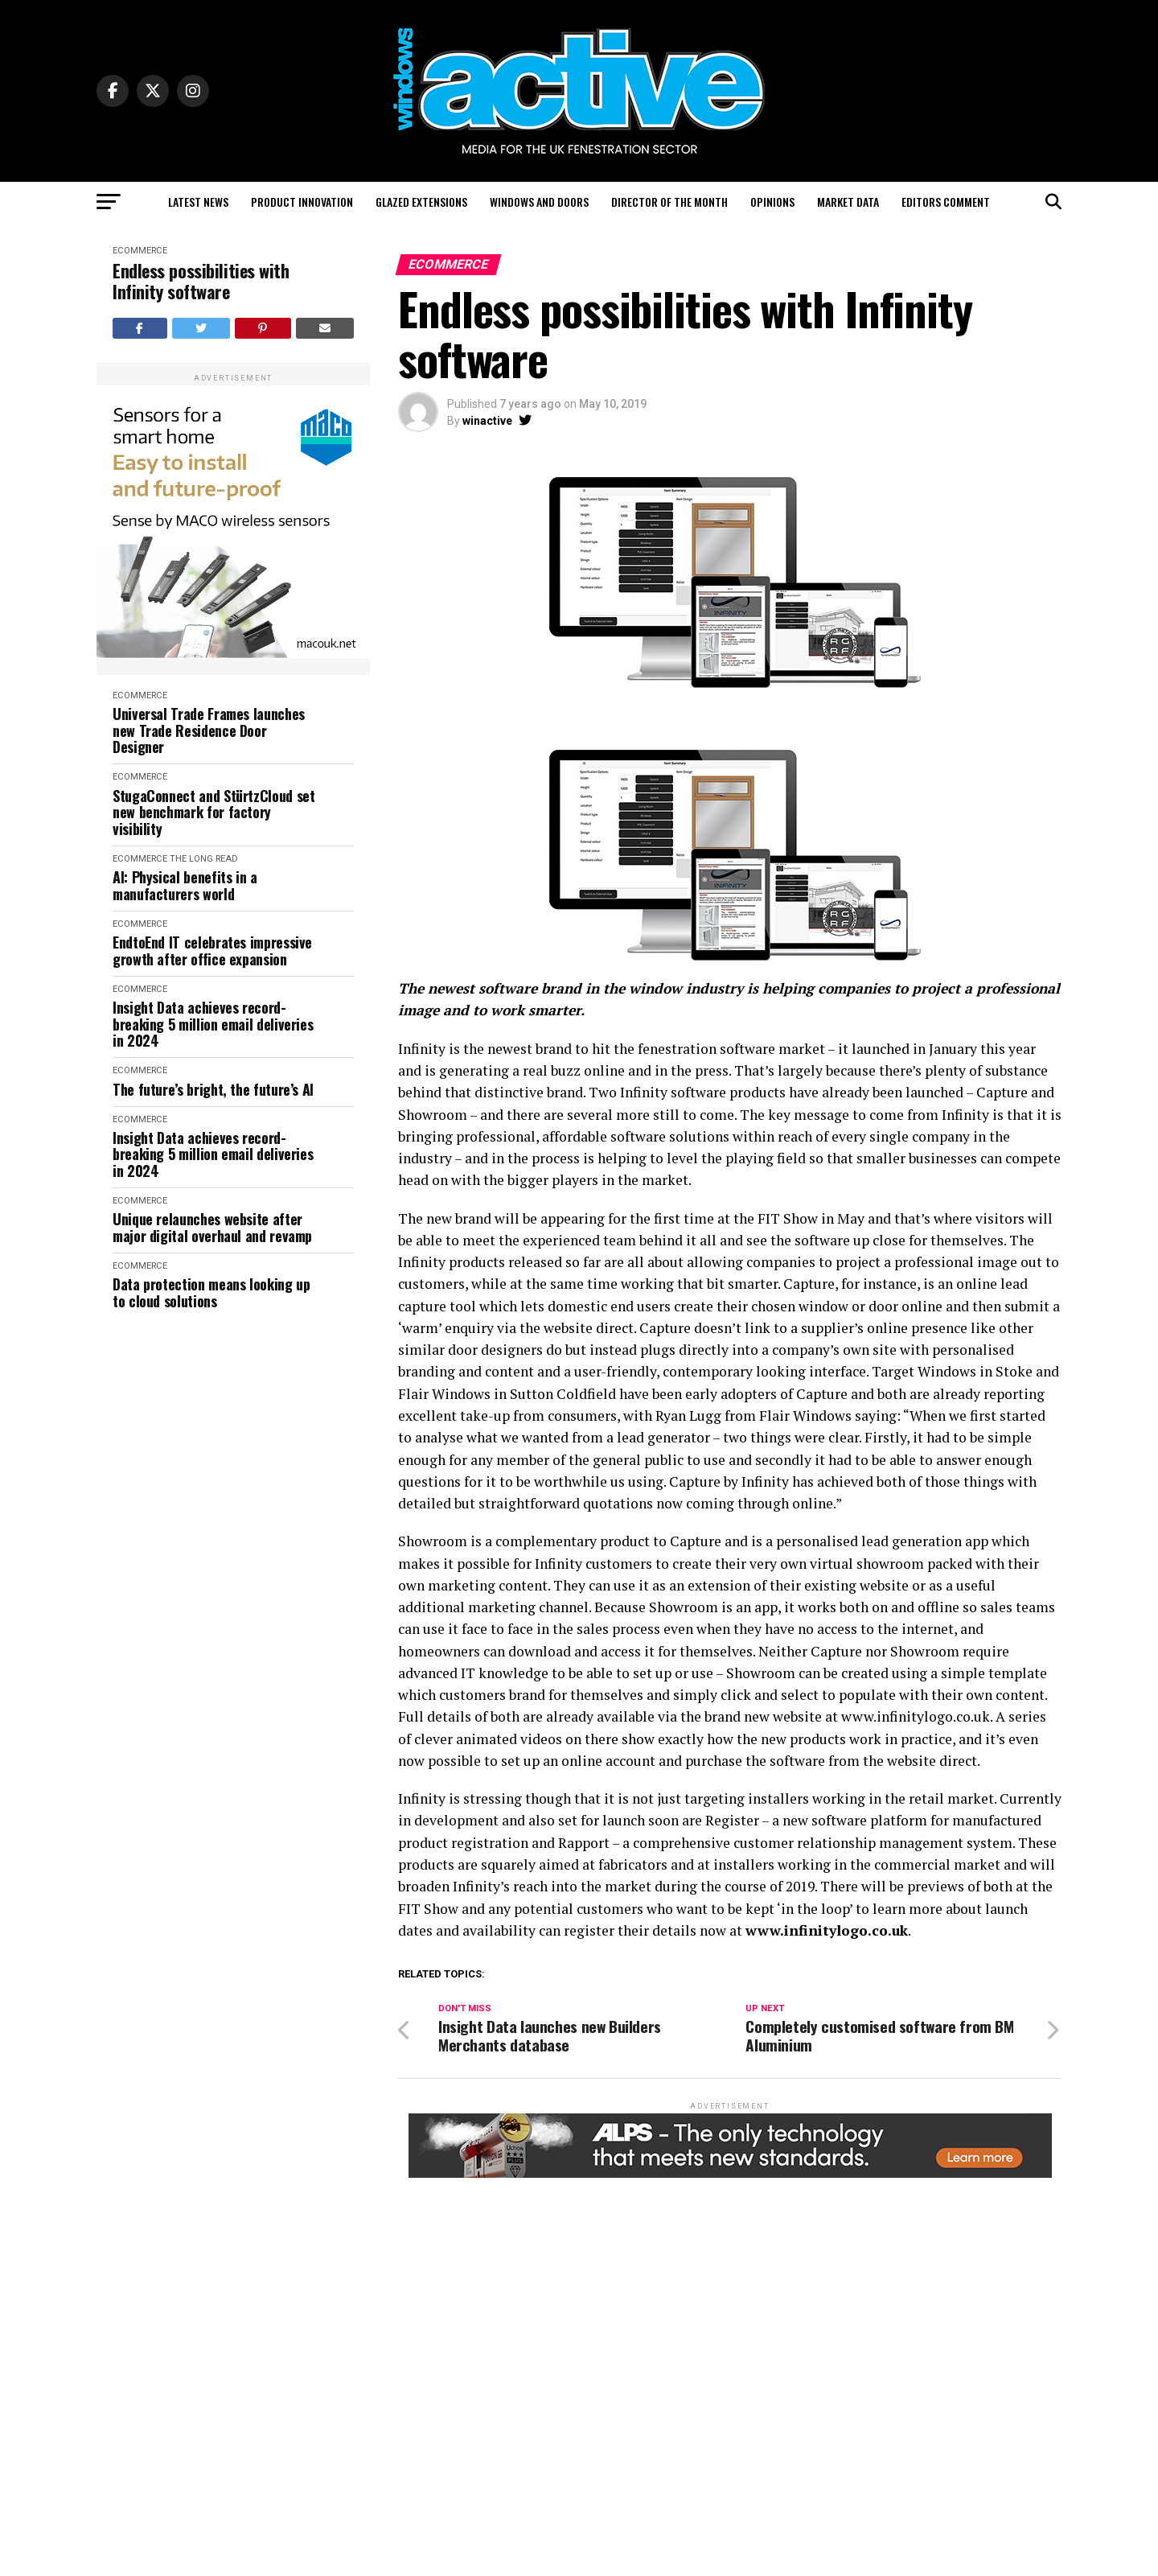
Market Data (848, 201)
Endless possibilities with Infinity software (201, 281)
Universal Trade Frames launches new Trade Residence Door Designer (209, 730)
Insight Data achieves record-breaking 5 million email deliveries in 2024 (213, 1024)
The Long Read (204, 859)
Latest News (198, 201)
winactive (487, 420)
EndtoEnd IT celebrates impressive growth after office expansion (212, 950)
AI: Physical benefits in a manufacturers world (185, 885)
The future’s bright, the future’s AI (213, 1089)
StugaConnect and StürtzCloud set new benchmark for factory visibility (213, 812)
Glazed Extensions (421, 201)
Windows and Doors (539, 201)
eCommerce (140, 250)
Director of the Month (669, 201)
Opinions (772, 201)
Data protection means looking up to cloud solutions (211, 1292)
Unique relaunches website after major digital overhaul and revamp (212, 1227)
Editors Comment (945, 201)
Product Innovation (302, 201)
